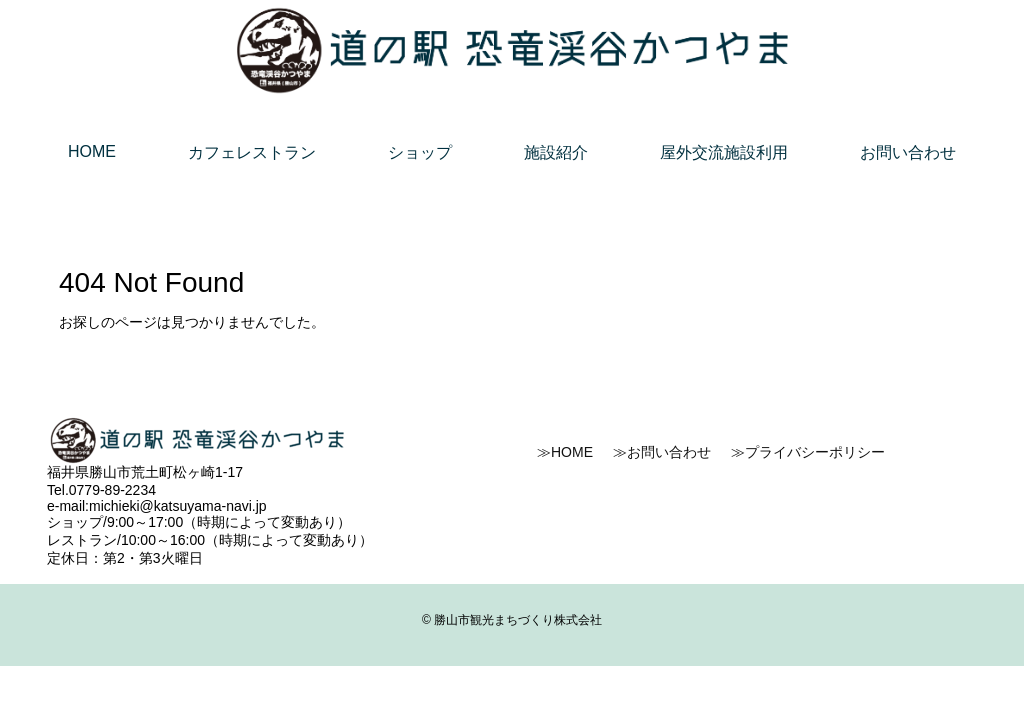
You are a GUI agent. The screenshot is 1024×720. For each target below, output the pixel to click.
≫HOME (565, 452)
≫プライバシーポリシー (808, 452)
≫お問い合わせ (662, 452)
